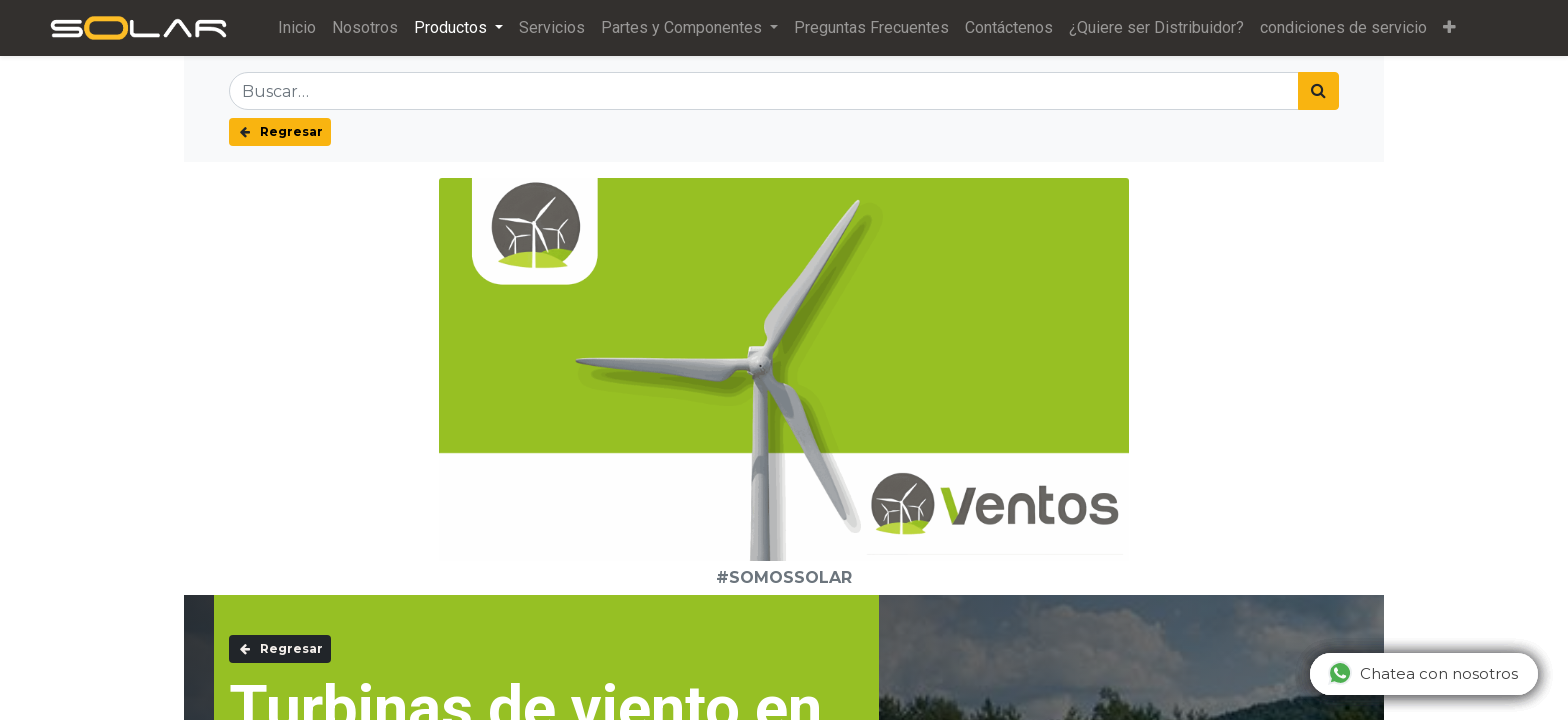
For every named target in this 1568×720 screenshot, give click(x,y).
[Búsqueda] (1318, 91)
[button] (1449, 28)
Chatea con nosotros (1423, 673)
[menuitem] (297, 28)
